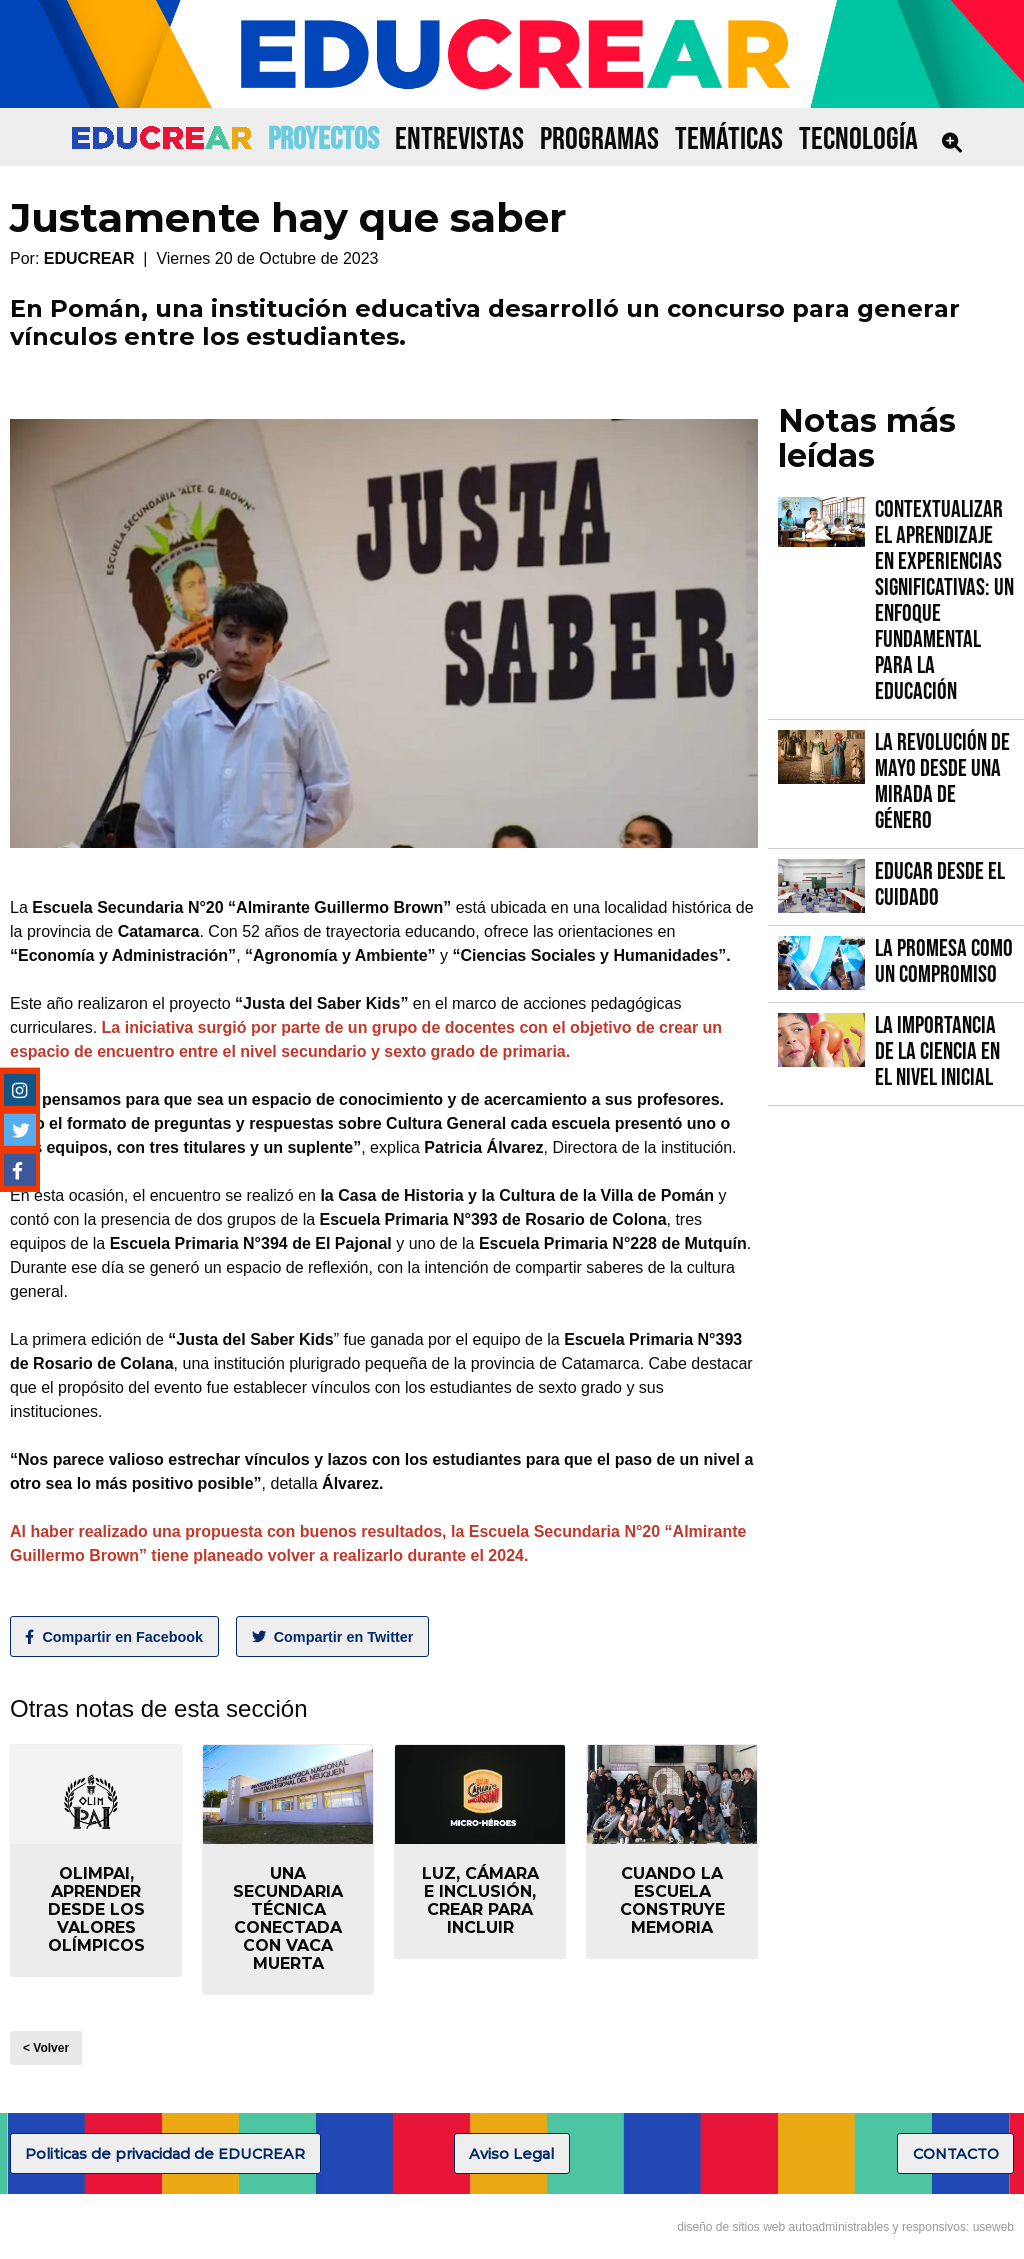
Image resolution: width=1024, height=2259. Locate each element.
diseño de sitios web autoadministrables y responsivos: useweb (845, 2227)
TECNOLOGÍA (858, 139)
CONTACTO (956, 2154)
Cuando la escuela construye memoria (672, 1900)
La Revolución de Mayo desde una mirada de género (942, 781)
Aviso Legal (511, 2154)
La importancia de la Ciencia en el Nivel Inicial (937, 1051)
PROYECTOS (323, 139)
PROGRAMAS (599, 139)
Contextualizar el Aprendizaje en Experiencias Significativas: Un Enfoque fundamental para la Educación (944, 600)
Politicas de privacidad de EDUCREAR (165, 2154)
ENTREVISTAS (459, 139)
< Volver (46, 2048)
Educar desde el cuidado (940, 884)
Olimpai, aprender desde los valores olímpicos (96, 1909)
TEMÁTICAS (729, 139)
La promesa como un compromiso (944, 961)
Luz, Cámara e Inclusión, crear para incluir (480, 1900)
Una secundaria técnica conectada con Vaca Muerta (288, 1918)
